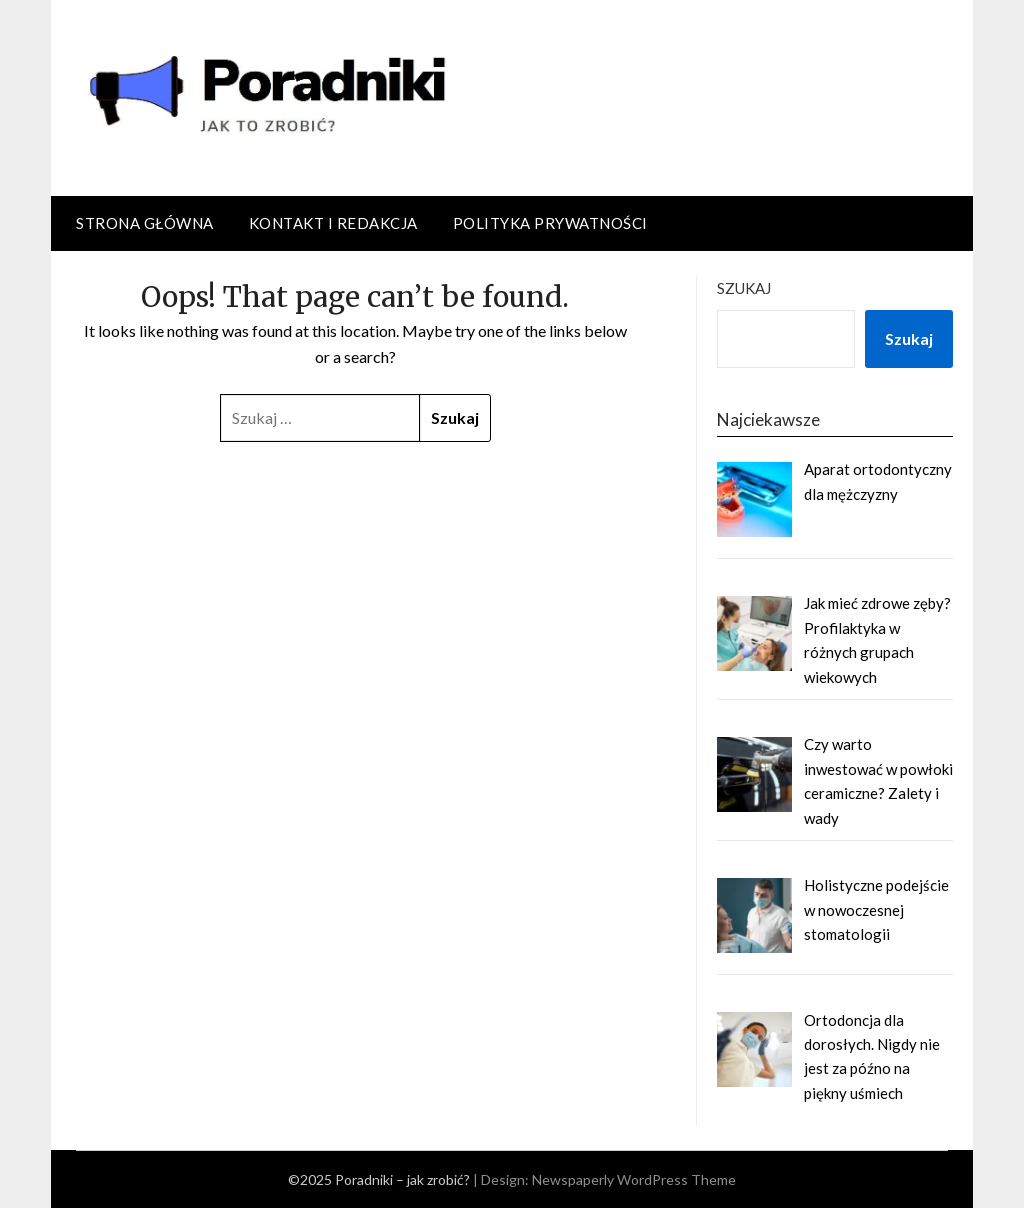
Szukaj (744, 288)
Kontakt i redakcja (333, 223)
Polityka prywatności (550, 223)
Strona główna (145, 223)
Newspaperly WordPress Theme (634, 1179)
